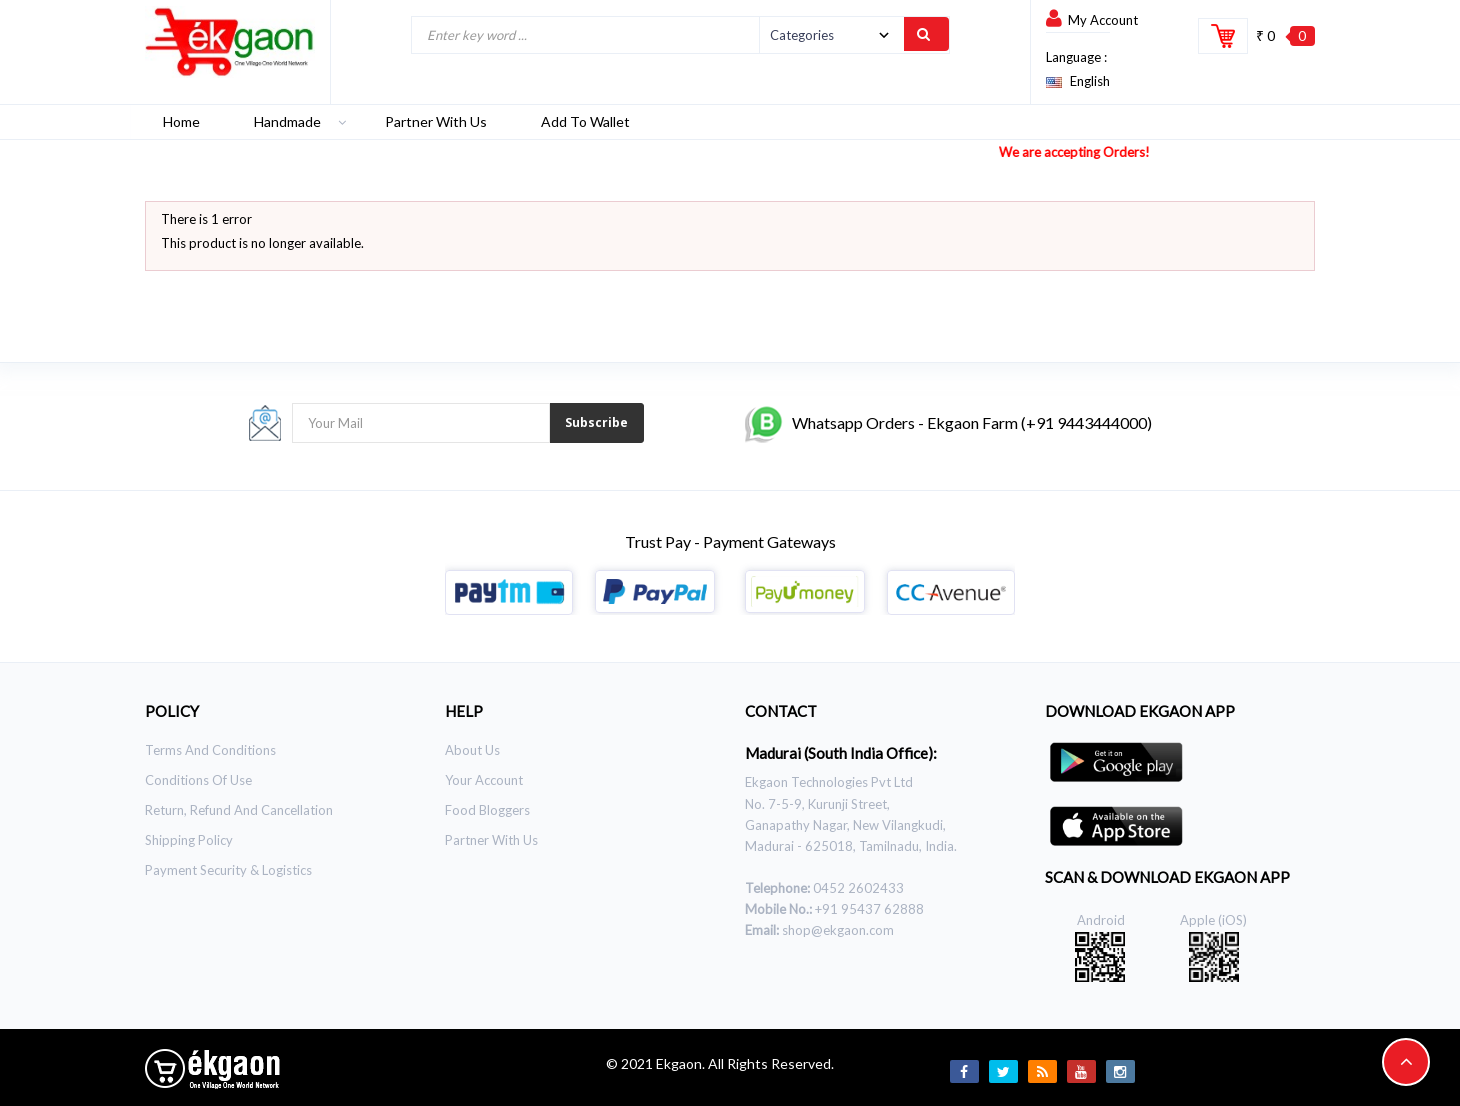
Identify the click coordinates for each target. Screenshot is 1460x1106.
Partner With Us (491, 840)
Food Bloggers (487, 810)
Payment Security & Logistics (228, 870)
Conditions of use (198, 780)
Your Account (484, 780)
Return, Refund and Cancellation (239, 810)
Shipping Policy (189, 840)
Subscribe (596, 422)
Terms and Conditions (210, 750)
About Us (472, 750)
